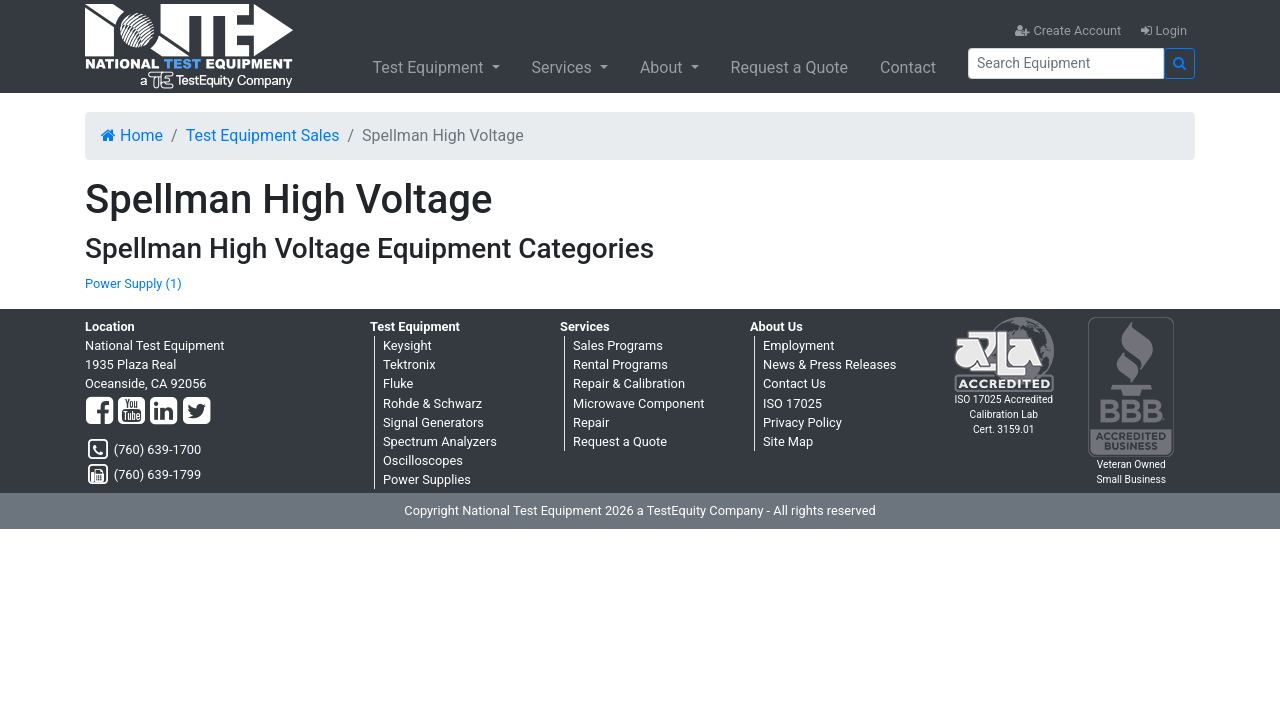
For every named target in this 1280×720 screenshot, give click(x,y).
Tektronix (409, 364)
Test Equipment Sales (263, 135)
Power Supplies (427, 479)
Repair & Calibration (629, 383)
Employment (798, 345)
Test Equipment (429, 67)
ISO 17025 (792, 403)
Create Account (1068, 30)
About (663, 67)
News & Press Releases (829, 364)
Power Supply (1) (133, 283)
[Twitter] (196, 412)
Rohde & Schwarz (432, 403)
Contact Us (794, 383)
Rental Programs (620, 364)
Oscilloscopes (423, 460)
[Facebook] (99, 412)
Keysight (407, 345)
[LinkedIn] (163, 412)
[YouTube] (131, 412)
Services (564, 67)
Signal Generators (433, 422)
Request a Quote (790, 67)
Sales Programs (618, 345)
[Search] (1066, 63)
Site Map (788, 441)
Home (132, 135)
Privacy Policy (802, 422)
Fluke (398, 383)
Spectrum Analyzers (440, 441)
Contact (908, 67)
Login (1164, 30)
